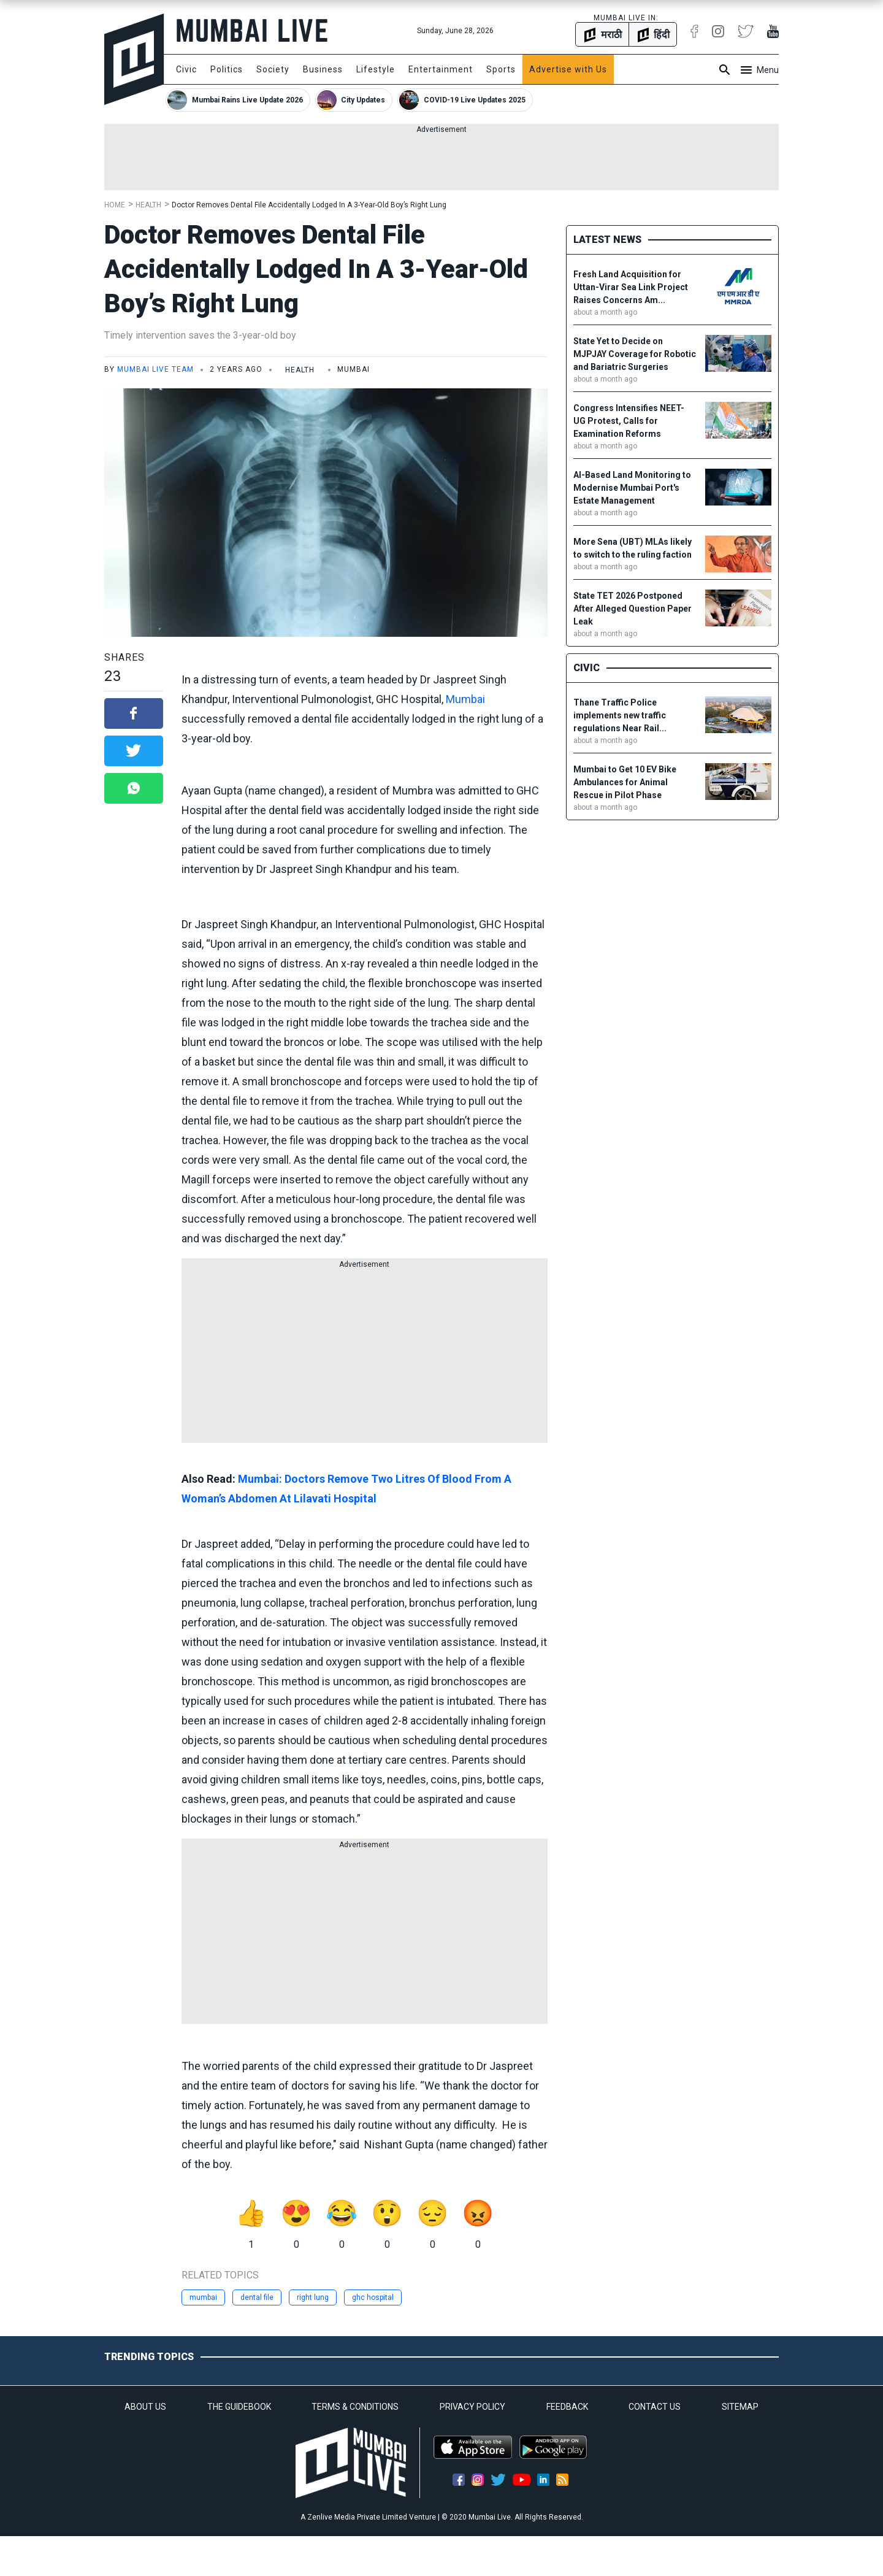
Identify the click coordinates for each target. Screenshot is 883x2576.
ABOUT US (145, 2407)
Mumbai (465, 699)
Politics (226, 69)
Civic (186, 69)
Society (272, 69)
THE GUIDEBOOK (239, 2407)
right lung (313, 2297)
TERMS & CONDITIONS (355, 2407)
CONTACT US (655, 2407)
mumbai (203, 2297)
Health (148, 205)
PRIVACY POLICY (472, 2407)
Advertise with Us (568, 69)
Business (323, 69)
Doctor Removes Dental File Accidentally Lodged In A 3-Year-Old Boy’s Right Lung (309, 205)
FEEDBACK (567, 2407)
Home (114, 205)
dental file (256, 2297)
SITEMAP (740, 2407)
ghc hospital (373, 2297)
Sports (501, 69)
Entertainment (440, 69)
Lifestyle (375, 69)
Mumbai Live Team (155, 369)
